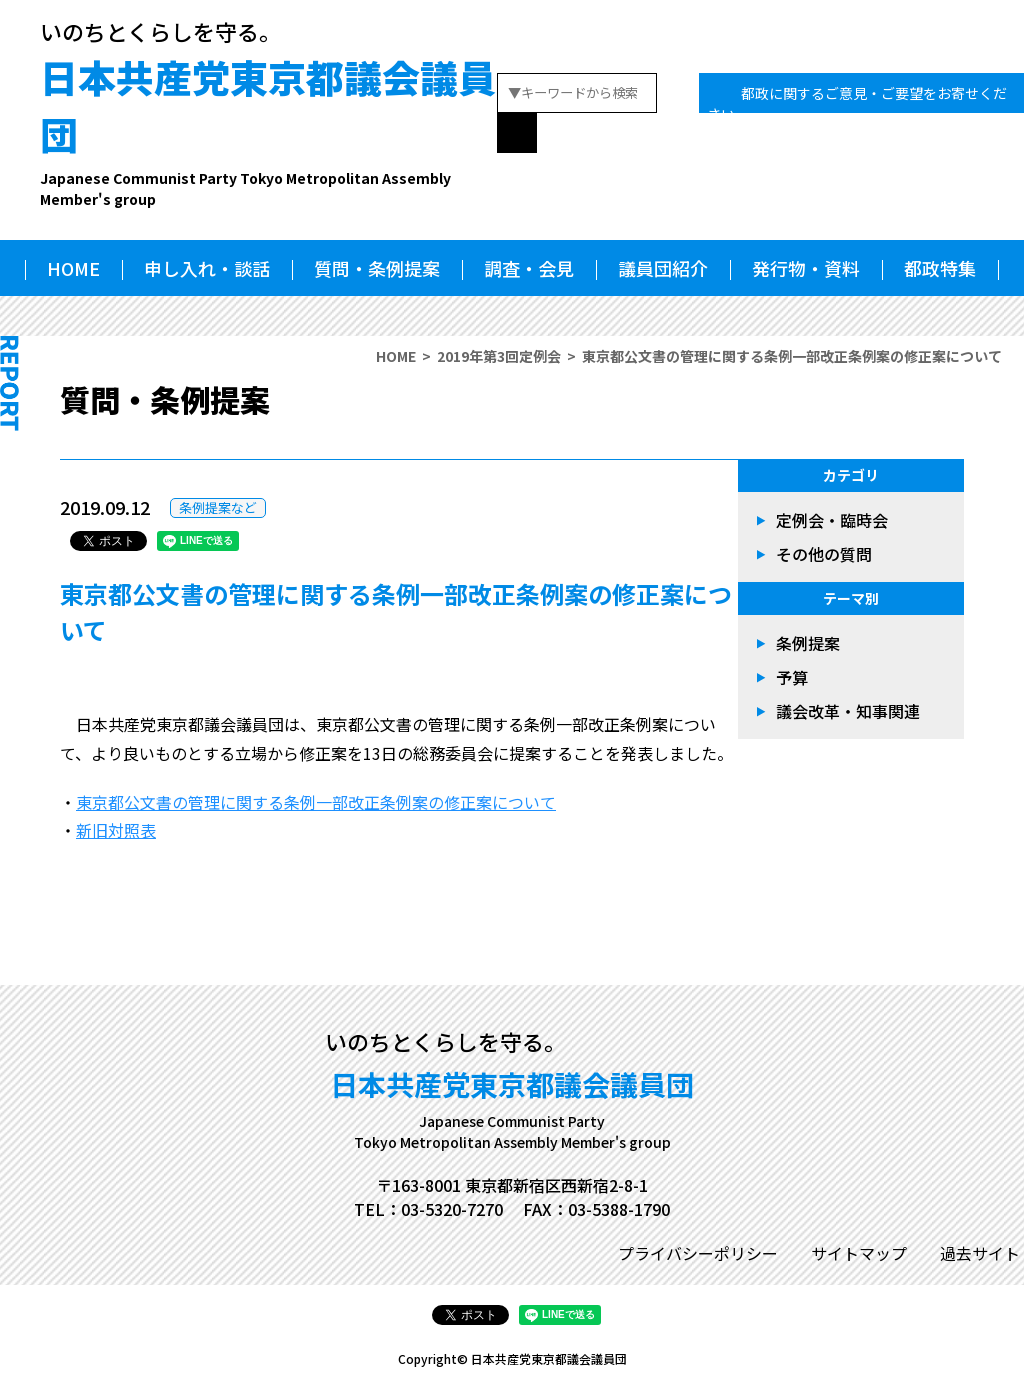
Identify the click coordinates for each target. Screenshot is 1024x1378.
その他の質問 (824, 554)
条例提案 (808, 643)
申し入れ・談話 (207, 268)
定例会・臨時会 (832, 520)
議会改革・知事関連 (848, 711)
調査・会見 (529, 268)
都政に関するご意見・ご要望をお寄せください (857, 103)
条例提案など (218, 507)
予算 (792, 677)
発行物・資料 (806, 268)
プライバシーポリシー (698, 1253)
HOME (73, 268)
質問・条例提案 (377, 268)
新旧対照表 (116, 830)
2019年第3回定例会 (499, 356)
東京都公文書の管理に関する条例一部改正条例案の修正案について (316, 802)
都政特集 (940, 268)
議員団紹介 (663, 268)
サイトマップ (859, 1253)
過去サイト (980, 1253)
